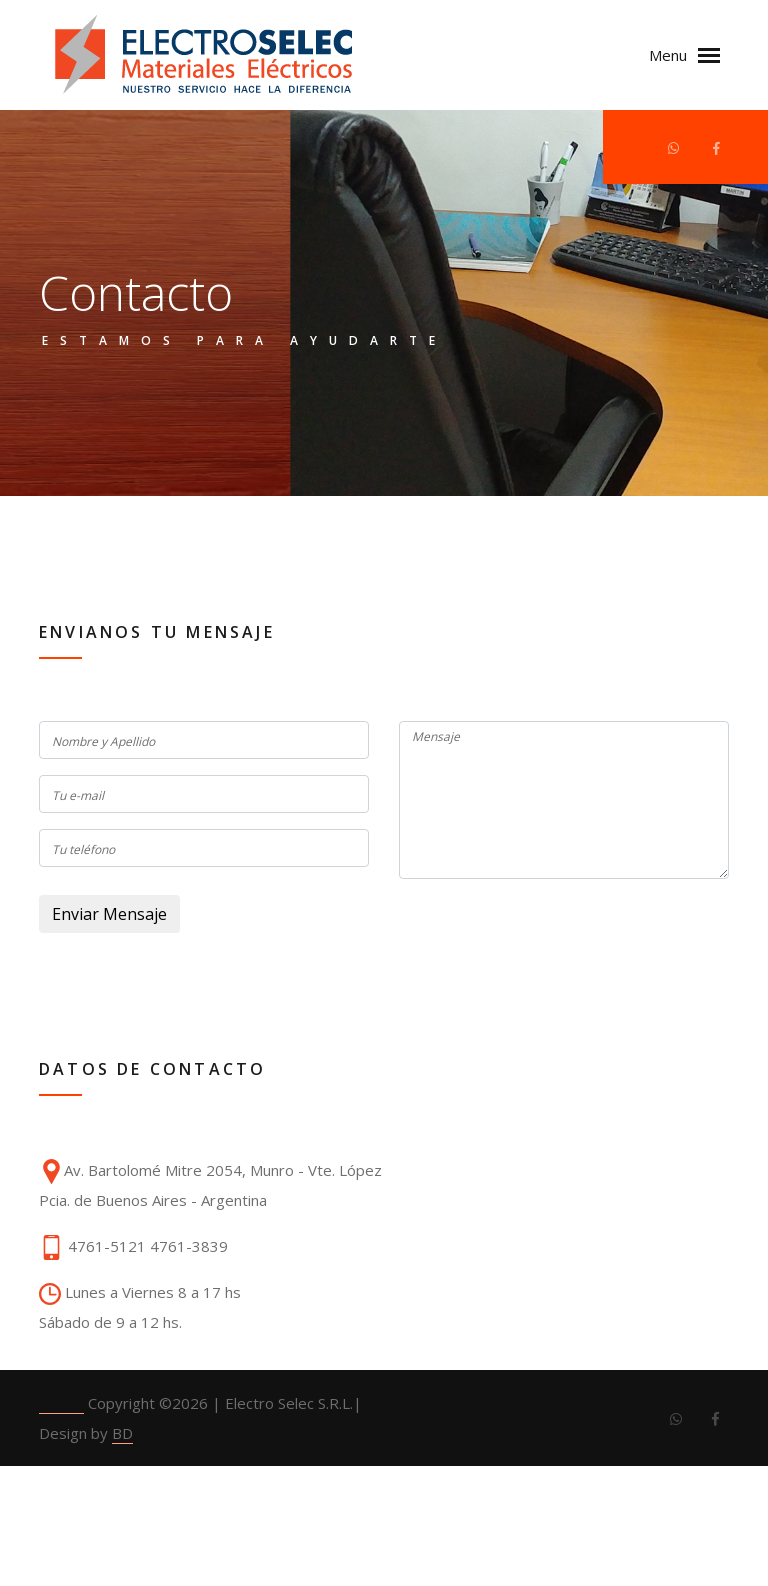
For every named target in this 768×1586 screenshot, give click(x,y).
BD (122, 1433)
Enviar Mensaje (109, 914)
